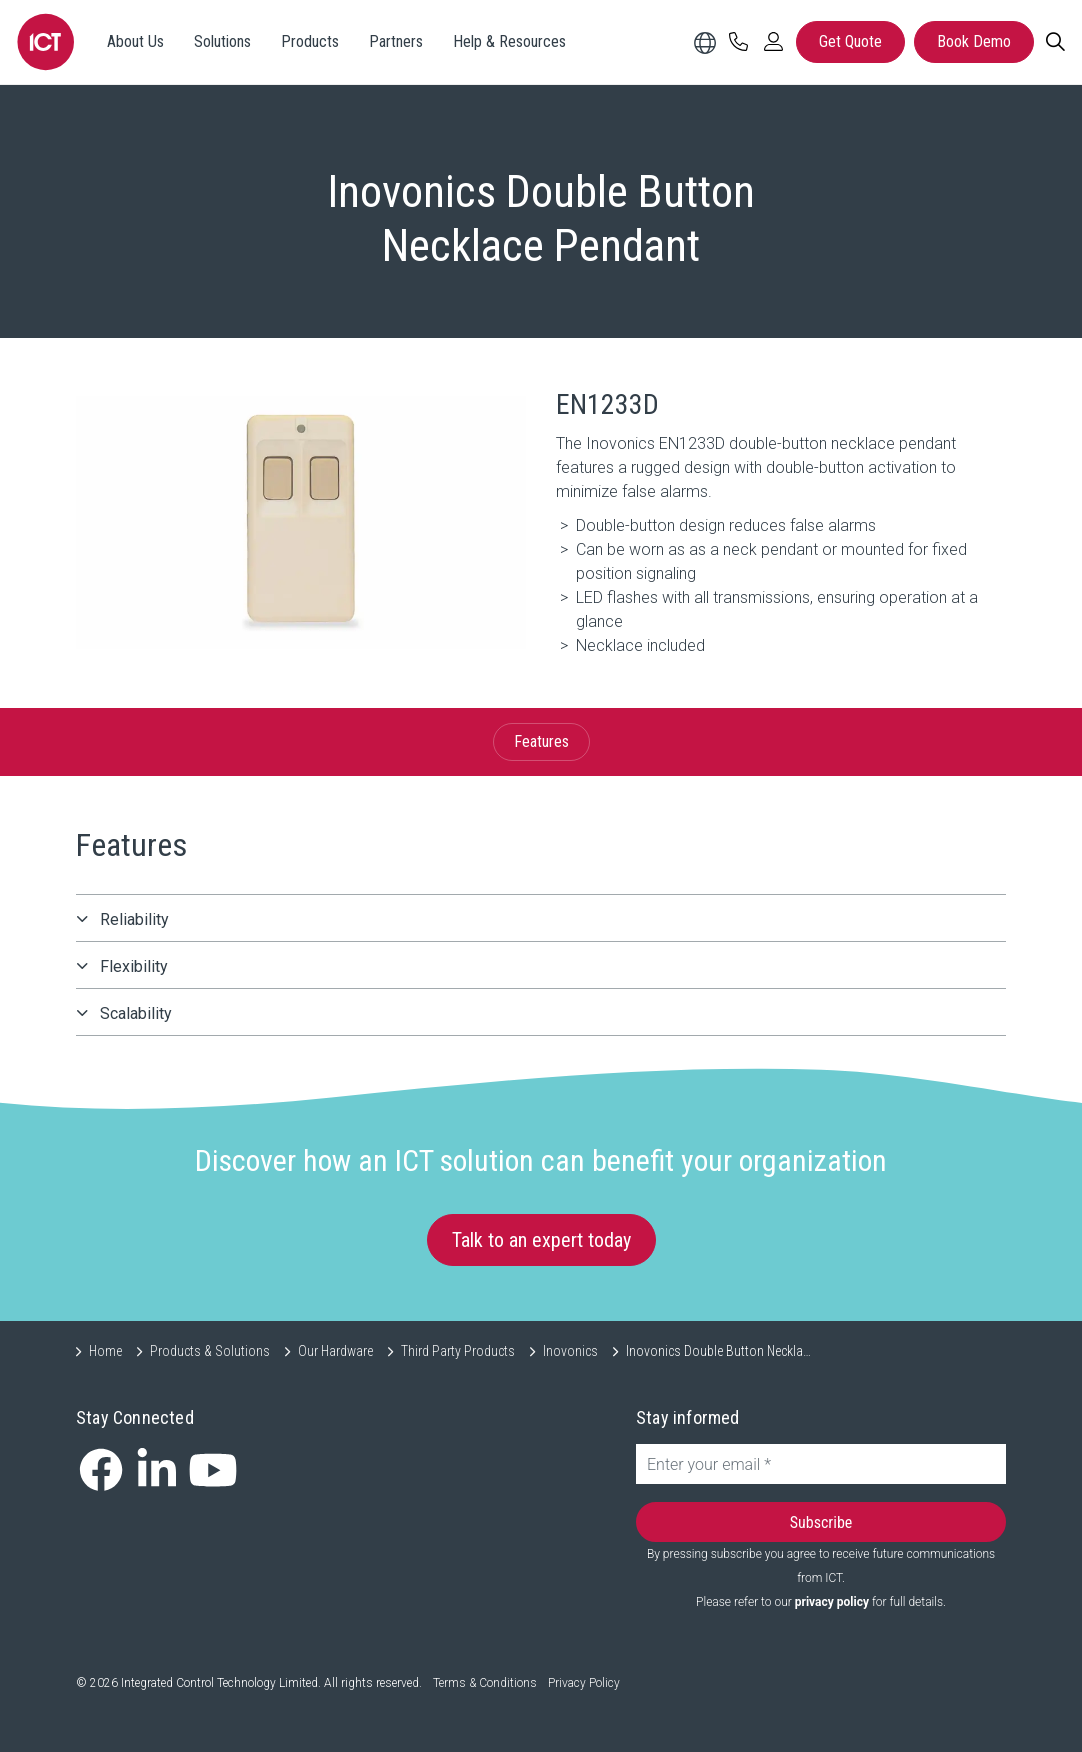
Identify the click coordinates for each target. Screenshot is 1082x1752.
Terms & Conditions (485, 1683)
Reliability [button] (134, 919)
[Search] (1055, 42)
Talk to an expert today (541, 1240)
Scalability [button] (136, 1013)
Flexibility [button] (134, 966)
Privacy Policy (584, 1683)
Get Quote (850, 42)
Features (541, 741)
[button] (301, 522)
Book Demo (974, 42)
